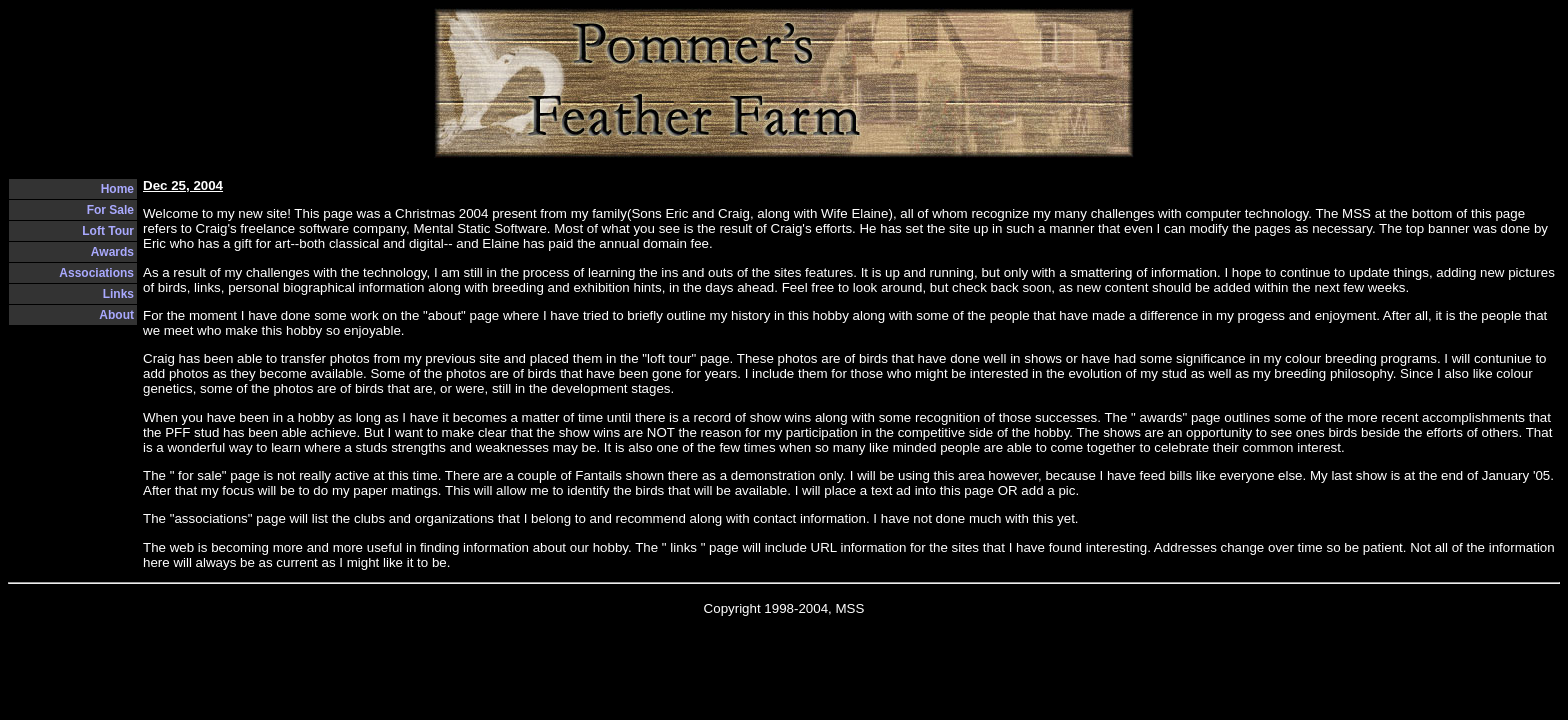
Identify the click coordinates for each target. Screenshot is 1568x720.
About (116, 315)
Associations (96, 273)
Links (118, 294)
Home (117, 189)
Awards (112, 252)
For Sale (110, 210)
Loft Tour (108, 231)
